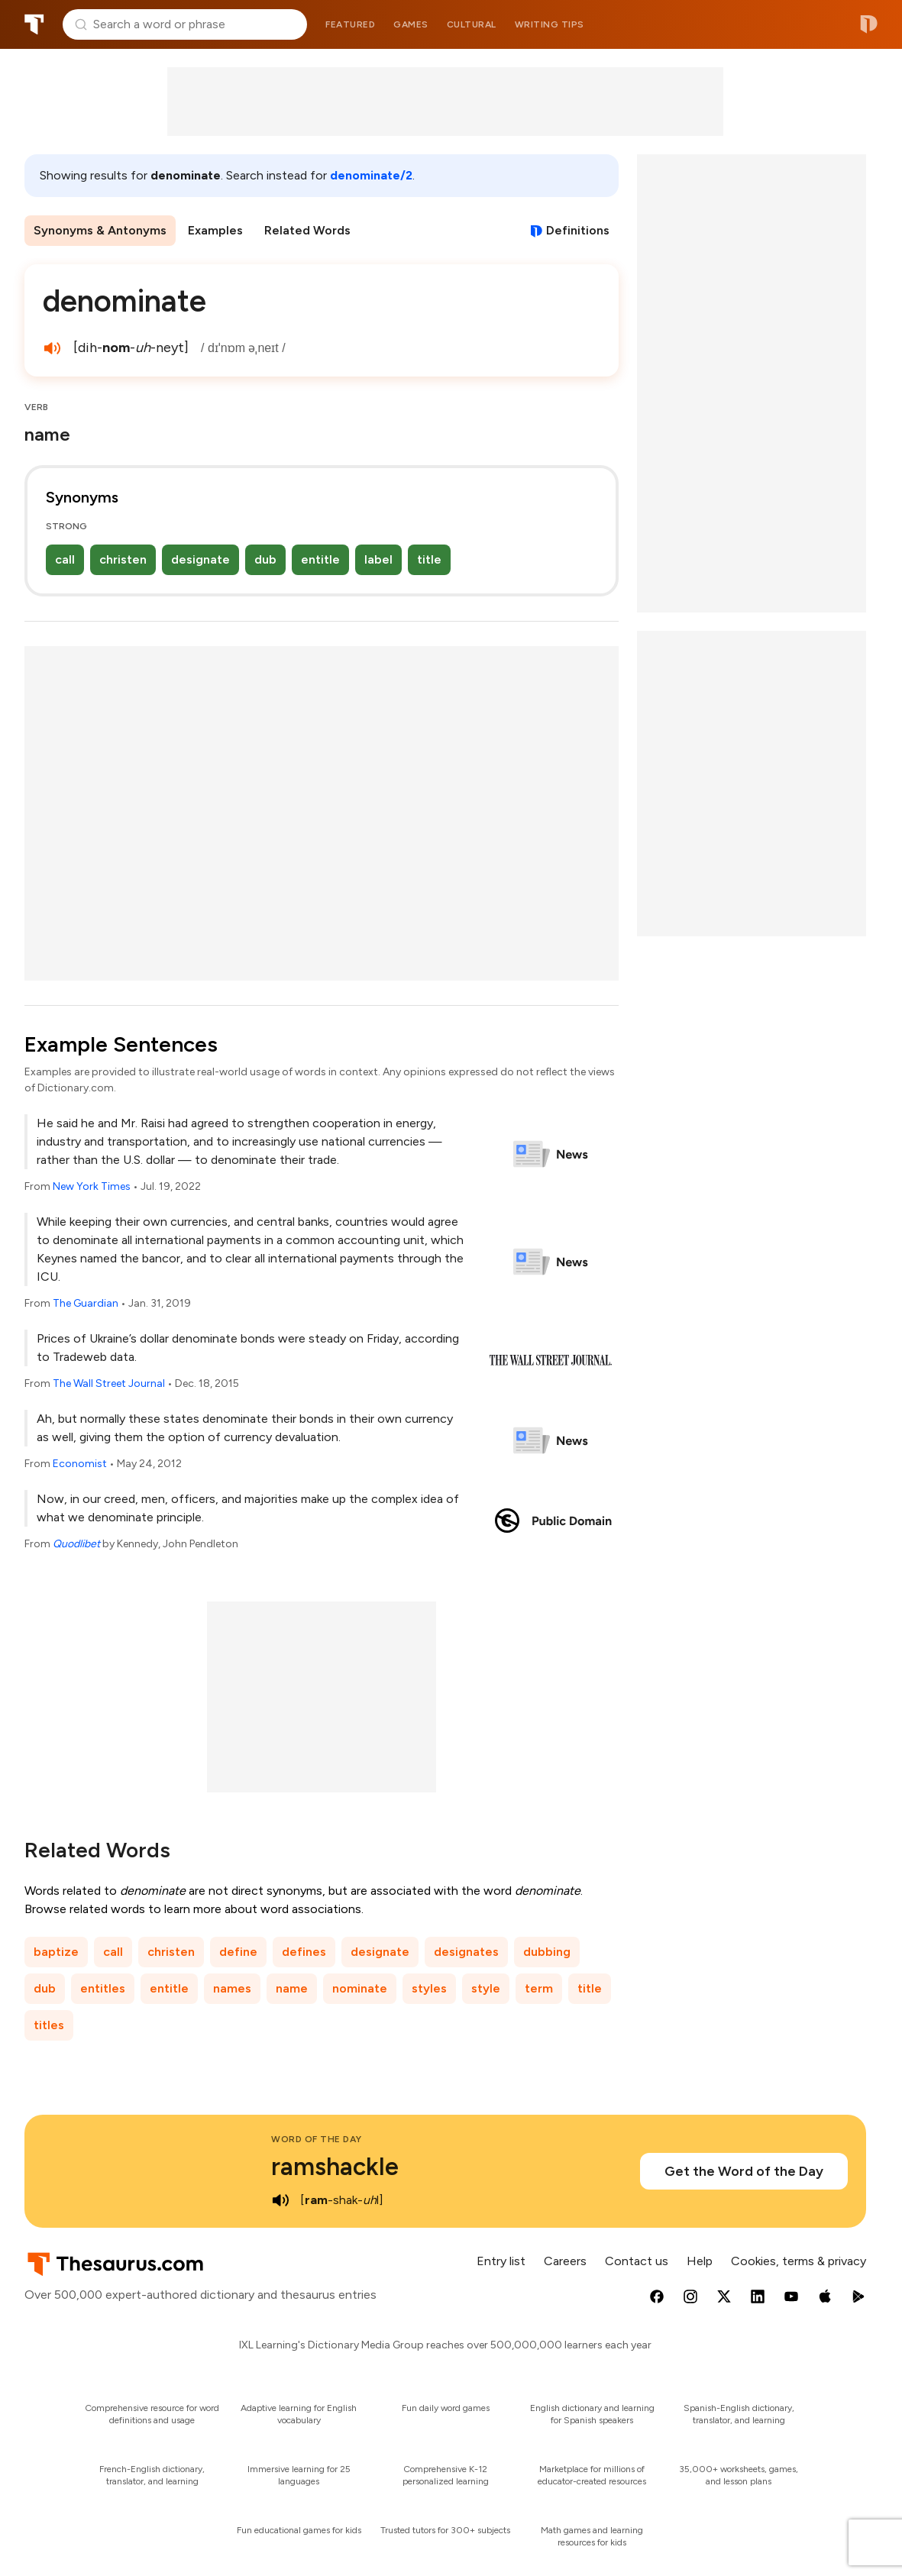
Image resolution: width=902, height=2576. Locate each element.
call (65, 559)
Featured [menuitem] (350, 24)
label (378, 559)
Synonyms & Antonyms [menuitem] (100, 230)
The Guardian (85, 1303)
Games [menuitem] (410, 24)
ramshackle (335, 2166)
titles (49, 2025)
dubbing (547, 1951)
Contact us (636, 2261)
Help (700, 2261)
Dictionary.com (869, 24)
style (485, 1988)
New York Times (92, 1186)
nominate (359, 1988)
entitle (320, 559)
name (292, 1988)
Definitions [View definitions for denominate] (577, 230)
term (539, 1988)
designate (200, 559)
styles (429, 1988)
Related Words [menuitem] (307, 230)
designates (466, 1951)
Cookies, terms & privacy (798, 2261)
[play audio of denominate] (52, 348)
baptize (56, 1951)
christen (123, 559)
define (238, 1951)
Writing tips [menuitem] (549, 24)
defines (304, 1951)
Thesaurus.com (34, 24)
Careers (565, 2261)
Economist (80, 1463)
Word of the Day (316, 2139)
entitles (102, 1988)
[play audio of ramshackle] (280, 2200)
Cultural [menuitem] (471, 24)
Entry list (501, 2261)
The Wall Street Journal (109, 1383)
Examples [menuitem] (215, 230)
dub (265, 559)
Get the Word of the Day (743, 2171)
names (232, 1988)
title (429, 559)
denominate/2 (371, 175)
